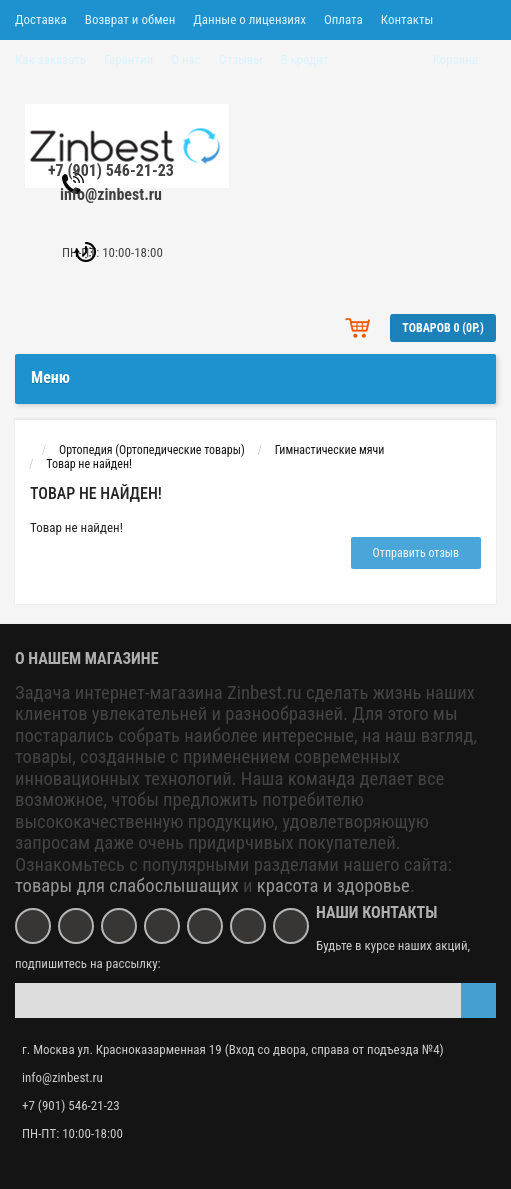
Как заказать (50, 59)
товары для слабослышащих (127, 886)
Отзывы (240, 59)
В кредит (304, 59)
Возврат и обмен (130, 19)
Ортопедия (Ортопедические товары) (152, 450)
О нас (186, 59)
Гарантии (128, 59)
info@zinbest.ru (111, 194)
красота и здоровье (333, 886)
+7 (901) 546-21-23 (111, 170)
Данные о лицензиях (249, 19)
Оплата (343, 19)
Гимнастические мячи (330, 450)
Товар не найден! (89, 464)
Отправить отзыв (416, 553)
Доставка (41, 19)
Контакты (407, 19)
